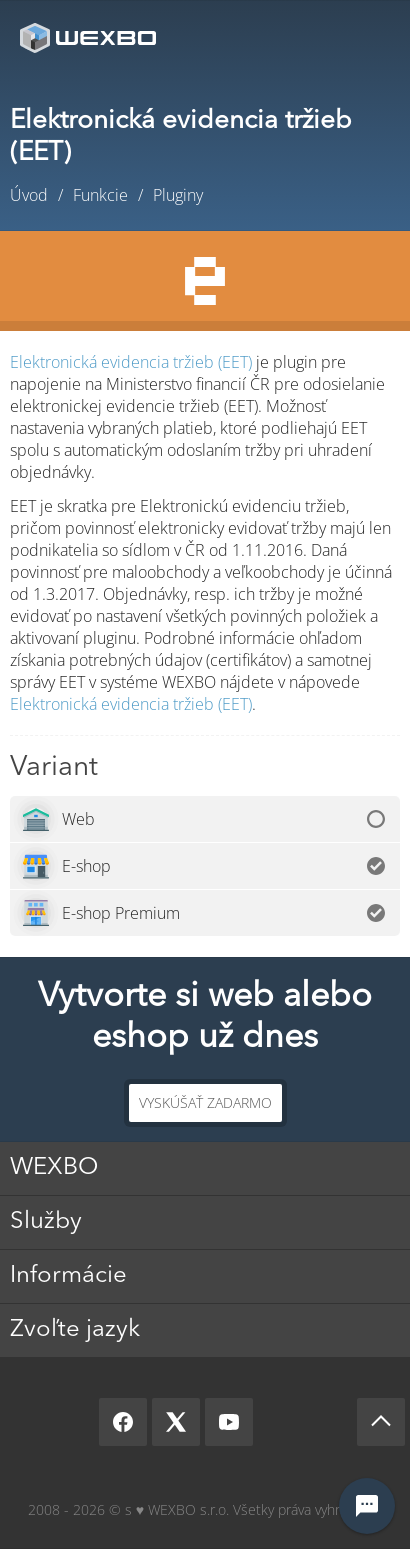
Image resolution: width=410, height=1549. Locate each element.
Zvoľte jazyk (75, 1330)
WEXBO (54, 1168)
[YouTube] (229, 1422)
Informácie (68, 1276)
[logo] (90, 37)
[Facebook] (123, 1422)
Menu (365, 37)
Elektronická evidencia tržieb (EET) (131, 362)
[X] (176, 1422)
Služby (46, 1222)
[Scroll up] (381, 1422)
